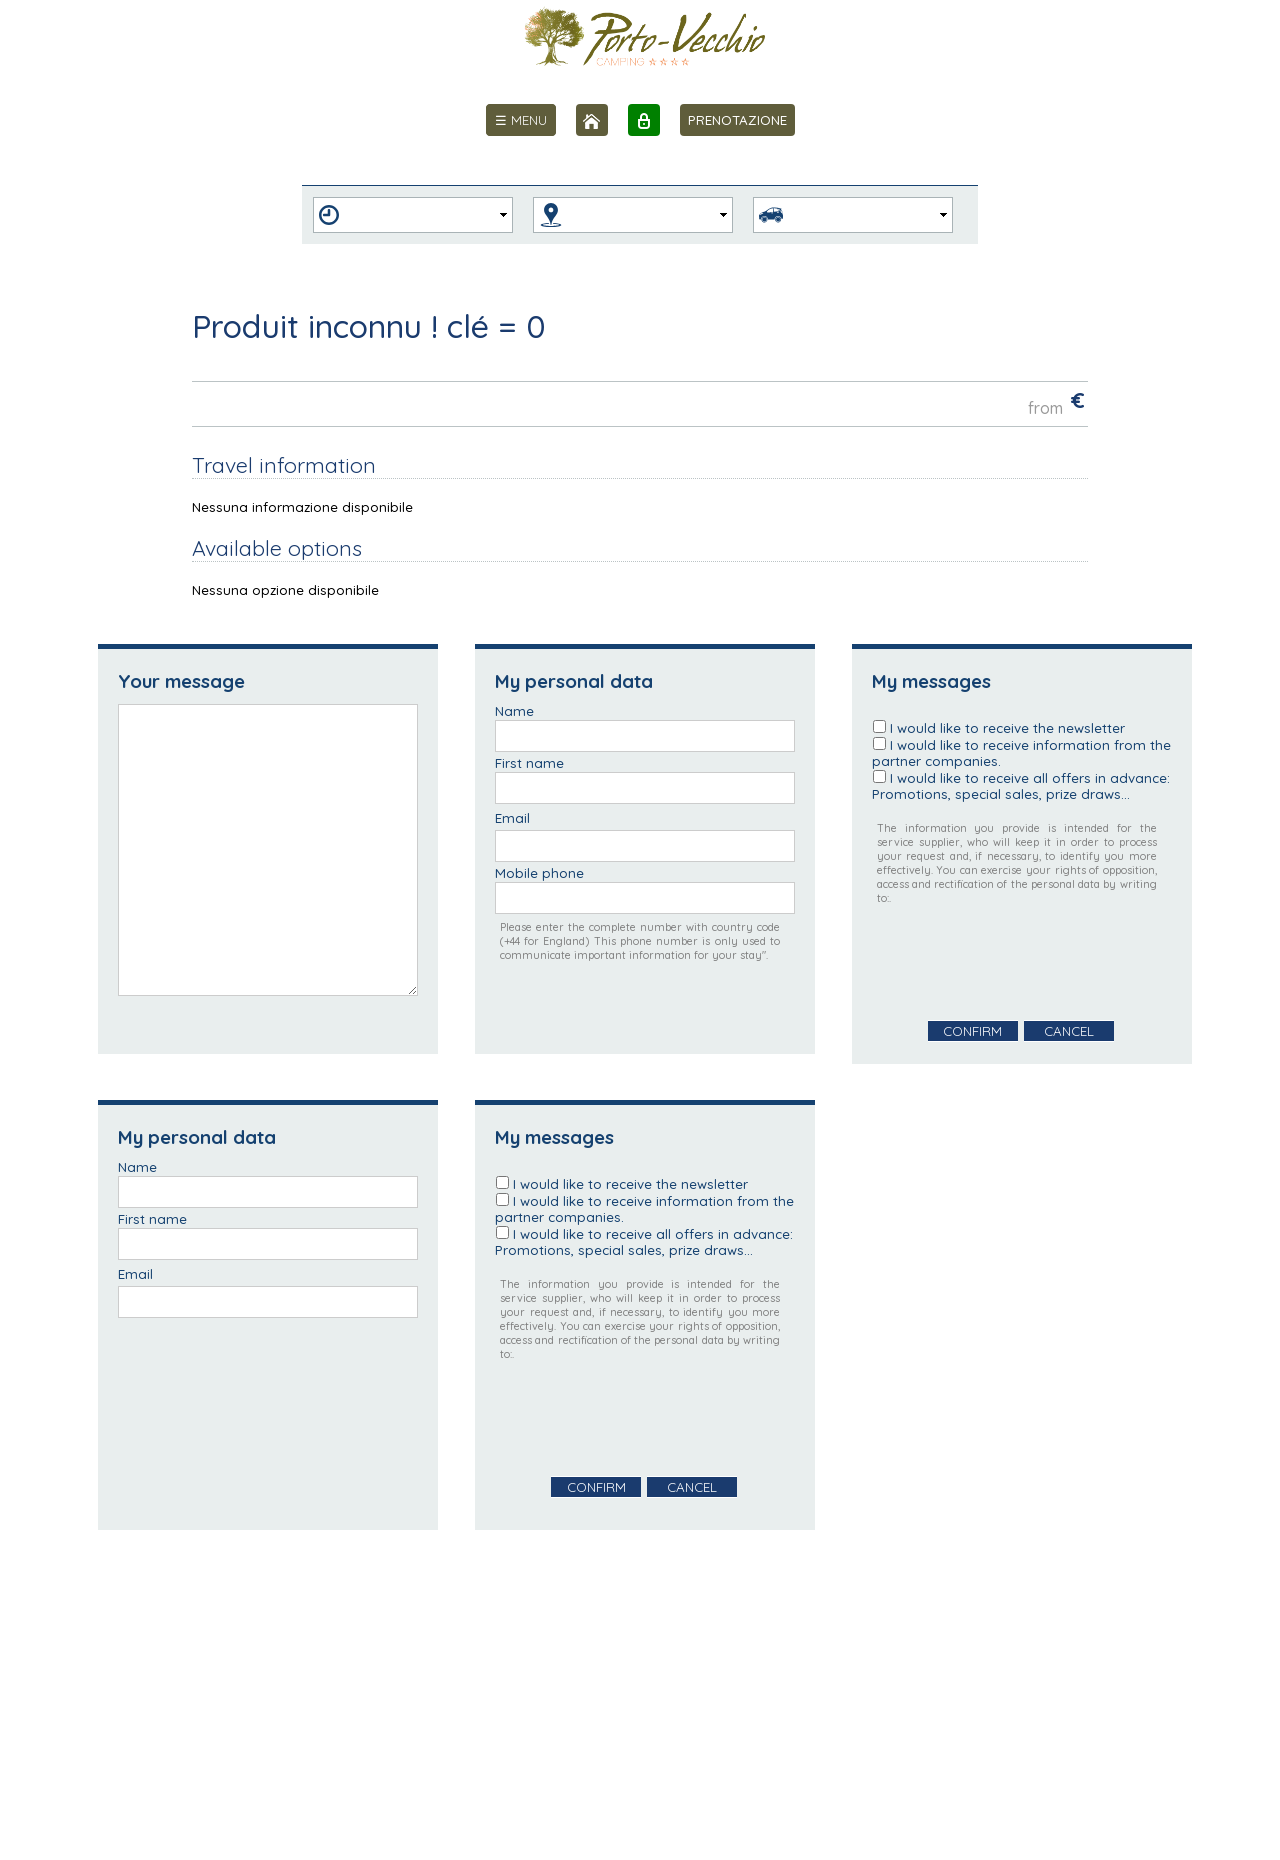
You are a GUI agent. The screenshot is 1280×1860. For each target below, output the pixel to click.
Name (514, 711)
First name (529, 763)
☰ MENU (521, 120)
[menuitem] (521, 120)
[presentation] (1024, 963)
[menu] (521, 120)
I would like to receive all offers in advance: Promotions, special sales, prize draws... (1021, 786)
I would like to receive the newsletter (1007, 728)
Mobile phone (539, 873)
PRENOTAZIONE (737, 120)
